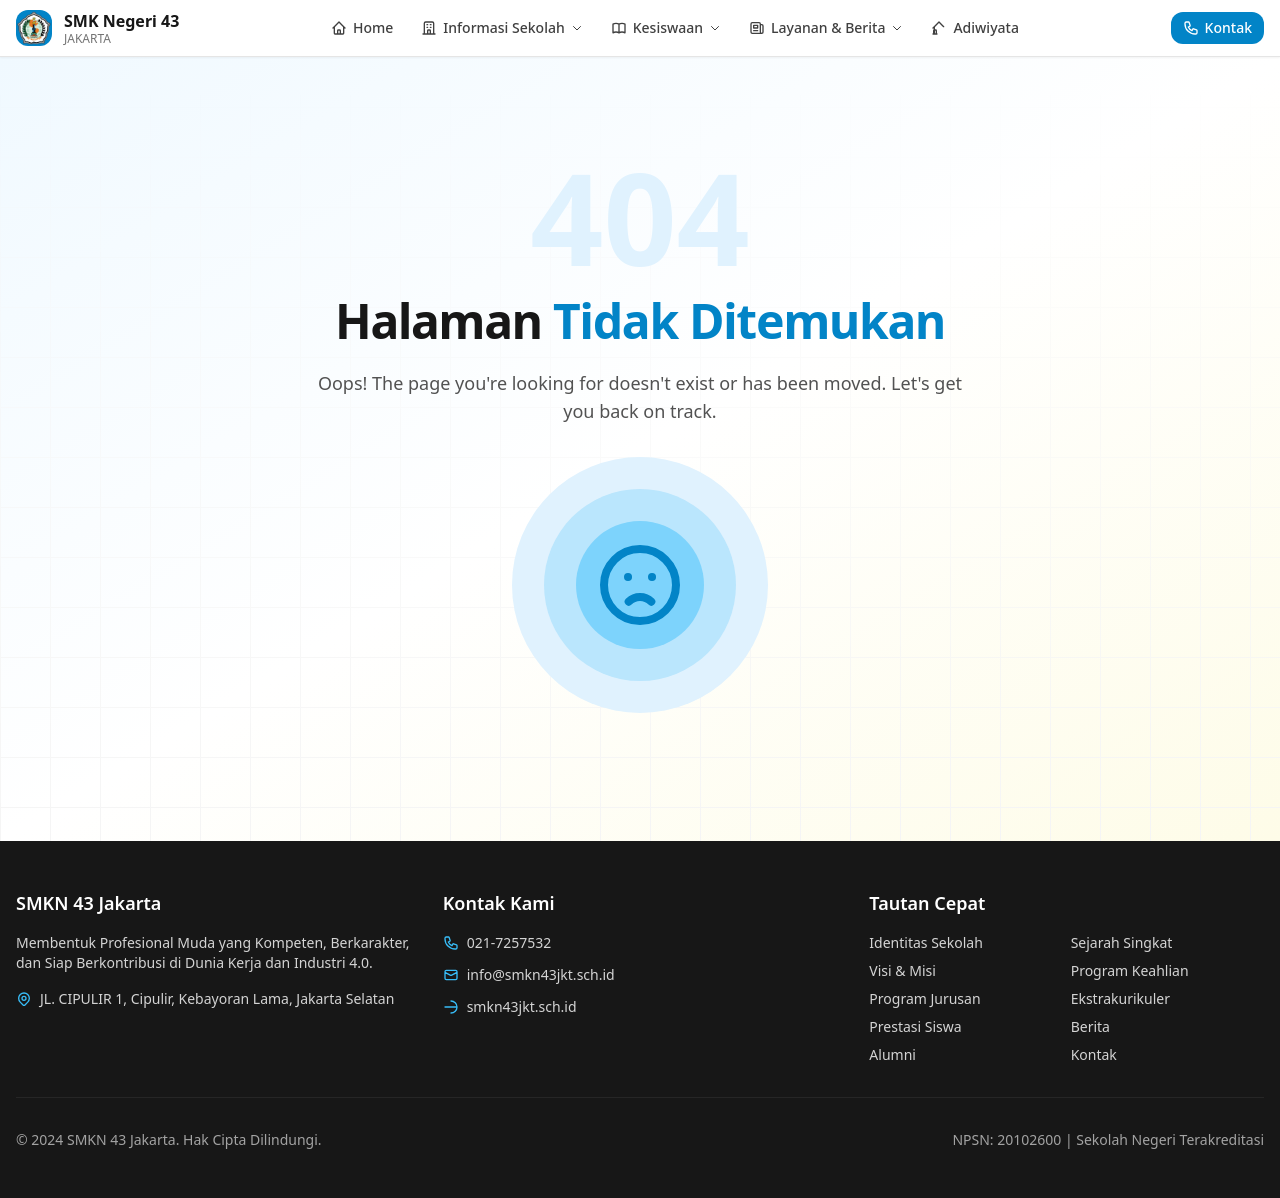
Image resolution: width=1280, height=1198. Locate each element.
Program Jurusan (924, 998)
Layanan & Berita (826, 27)
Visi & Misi (902, 970)
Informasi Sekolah (501, 27)
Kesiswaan (666, 27)
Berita (1090, 1026)
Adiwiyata (974, 27)
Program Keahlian (1130, 970)
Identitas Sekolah (925, 942)
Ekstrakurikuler (1120, 998)
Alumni (892, 1054)
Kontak (1094, 1054)
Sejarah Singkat (1122, 942)
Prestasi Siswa (915, 1026)
